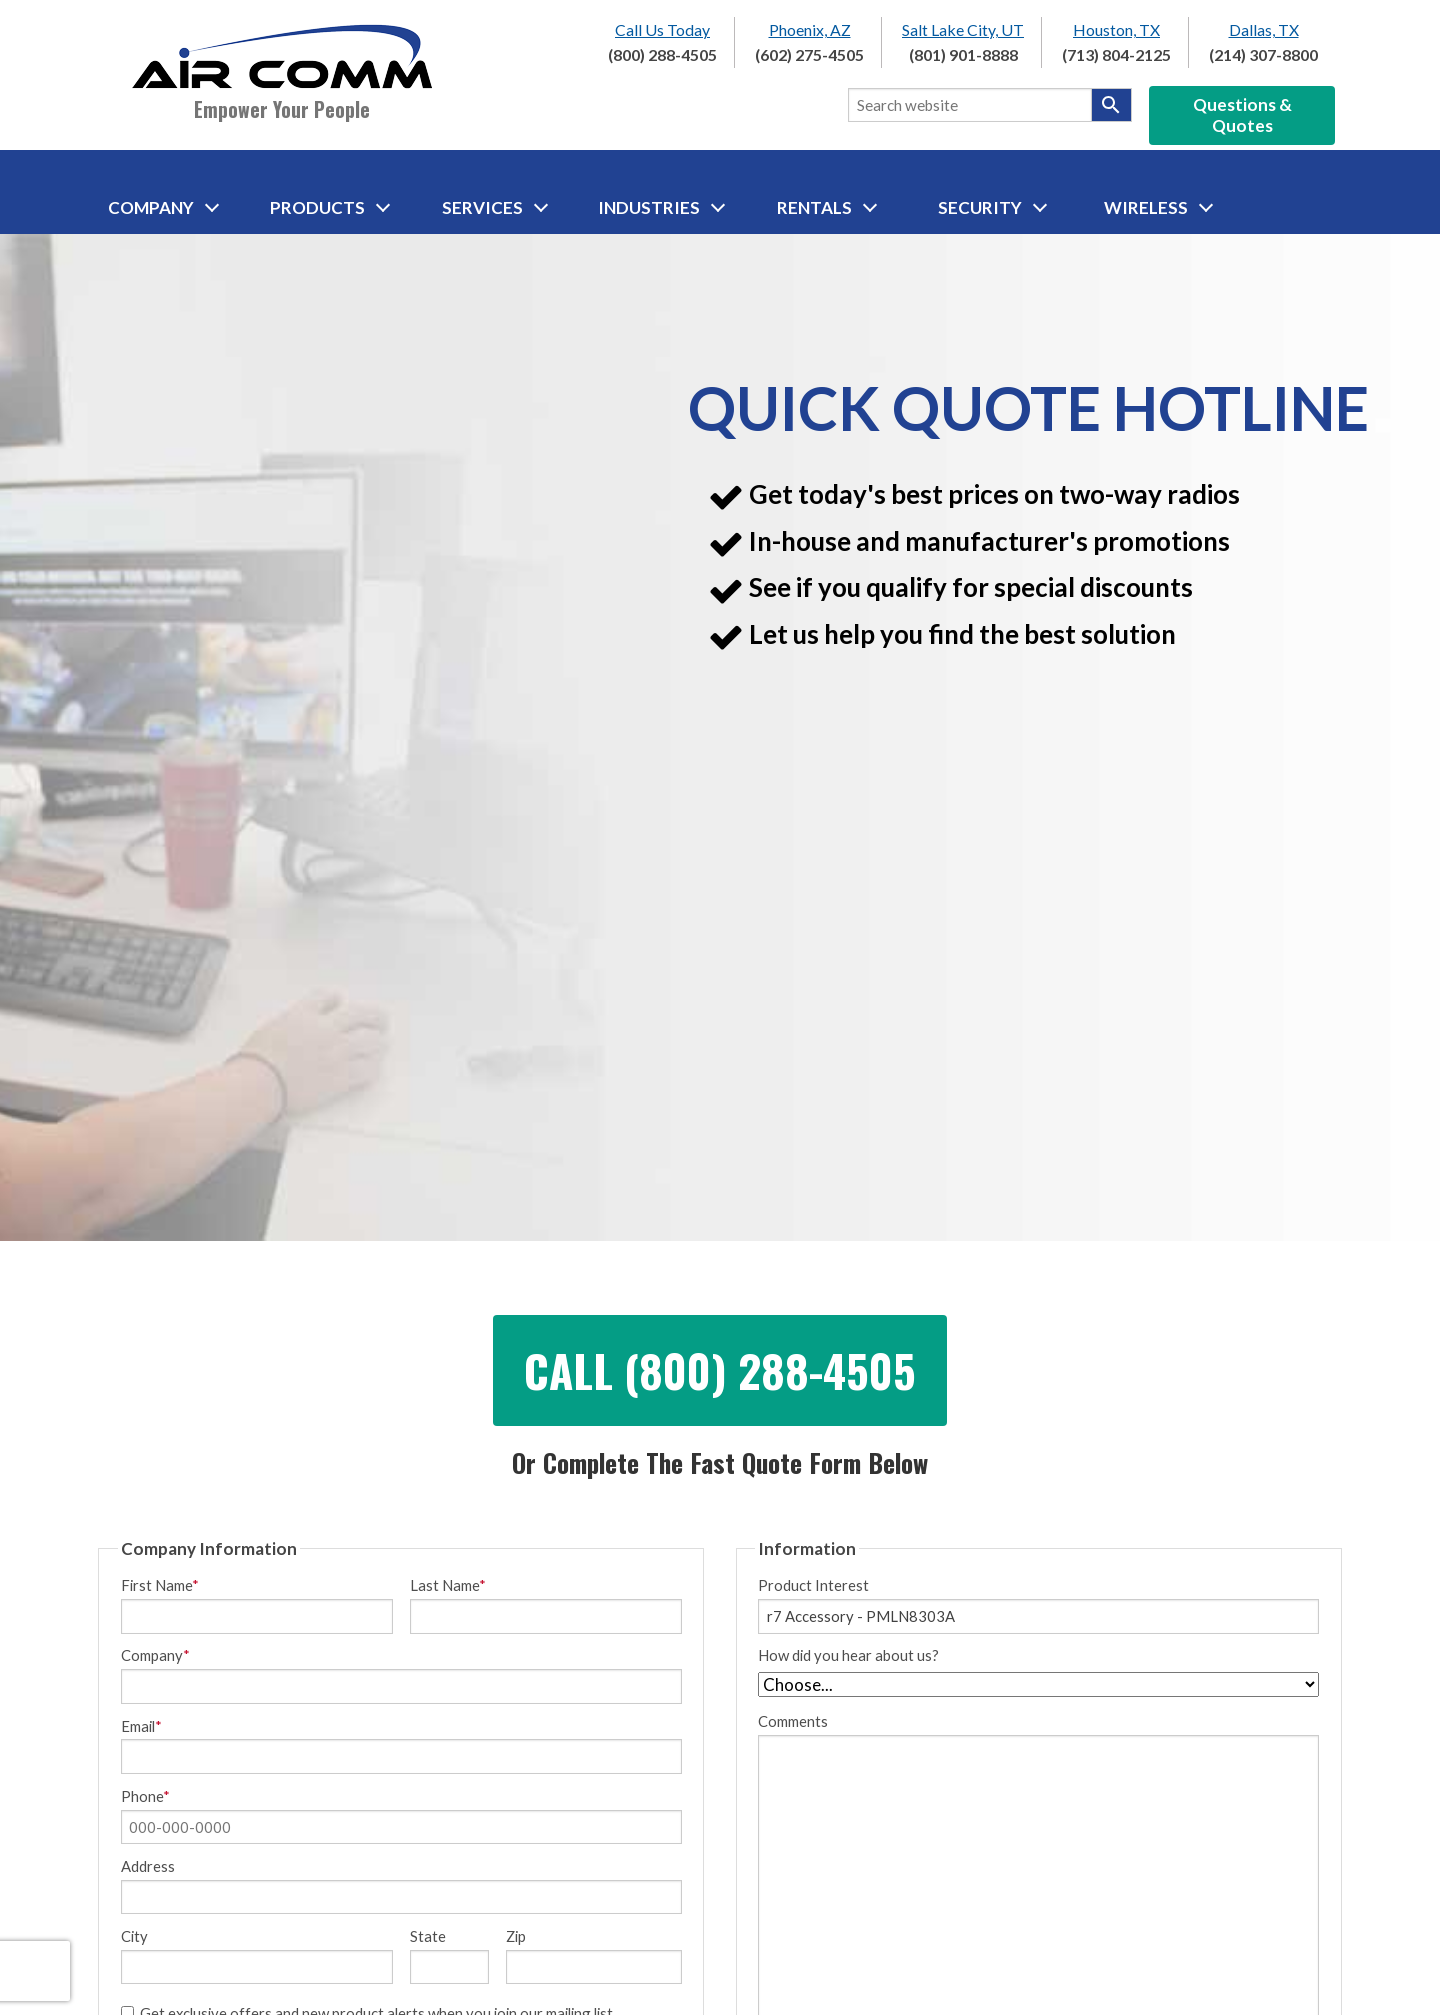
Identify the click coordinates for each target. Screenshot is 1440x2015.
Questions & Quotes (1242, 115)
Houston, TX (1116, 29)
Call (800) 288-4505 (720, 1370)
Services (495, 207)
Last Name (448, 1585)
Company (163, 207)
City (134, 1936)
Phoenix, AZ (810, 29)
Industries (661, 207)
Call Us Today (662, 29)
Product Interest (813, 1585)
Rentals (827, 207)
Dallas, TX (1264, 29)
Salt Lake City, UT (963, 29)
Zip (516, 1936)
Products (330, 207)
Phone (145, 1796)
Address (148, 1866)
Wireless (1158, 207)
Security (992, 207)
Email (141, 1726)
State (428, 1936)
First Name (160, 1585)
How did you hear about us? (848, 1655)
